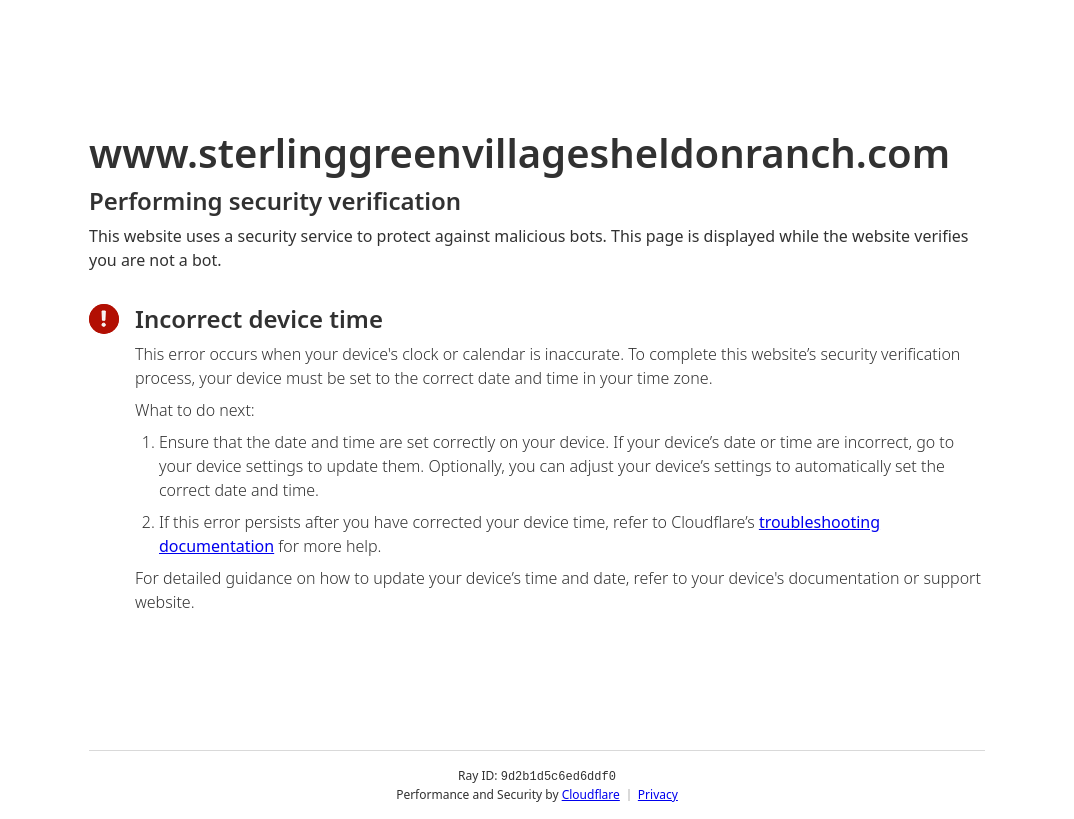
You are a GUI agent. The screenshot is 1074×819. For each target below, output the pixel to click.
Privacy (658, 793)
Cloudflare (591, 793)
